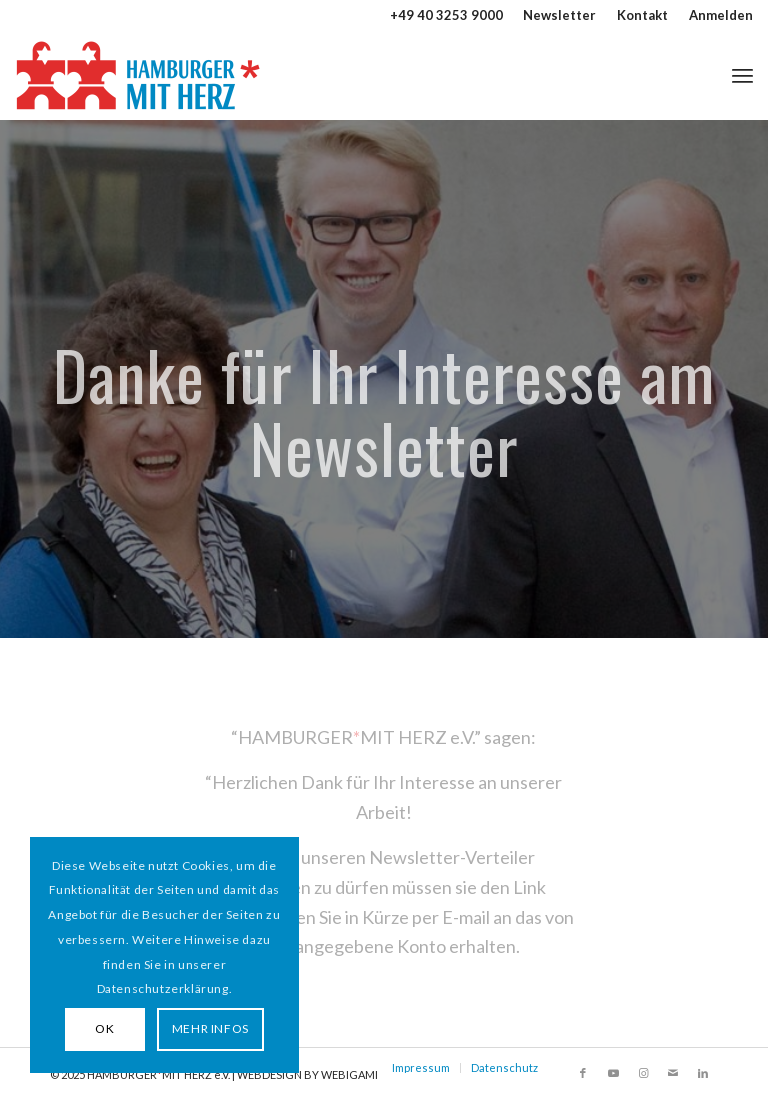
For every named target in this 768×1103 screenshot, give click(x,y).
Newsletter (559, 15)
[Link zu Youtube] (613, 1073)
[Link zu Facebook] (583, 1073)
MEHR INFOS (210, 1028)
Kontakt (642, 15)
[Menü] (742, 75)
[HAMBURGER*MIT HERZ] (139, 75)
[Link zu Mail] (673, 1073)
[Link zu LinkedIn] (703, 1073)
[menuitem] (560, 15)
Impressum (421, 1067)
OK (104, 1028)
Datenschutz (504, 1067)
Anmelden (721, 15)
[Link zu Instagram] (643, 1073)
